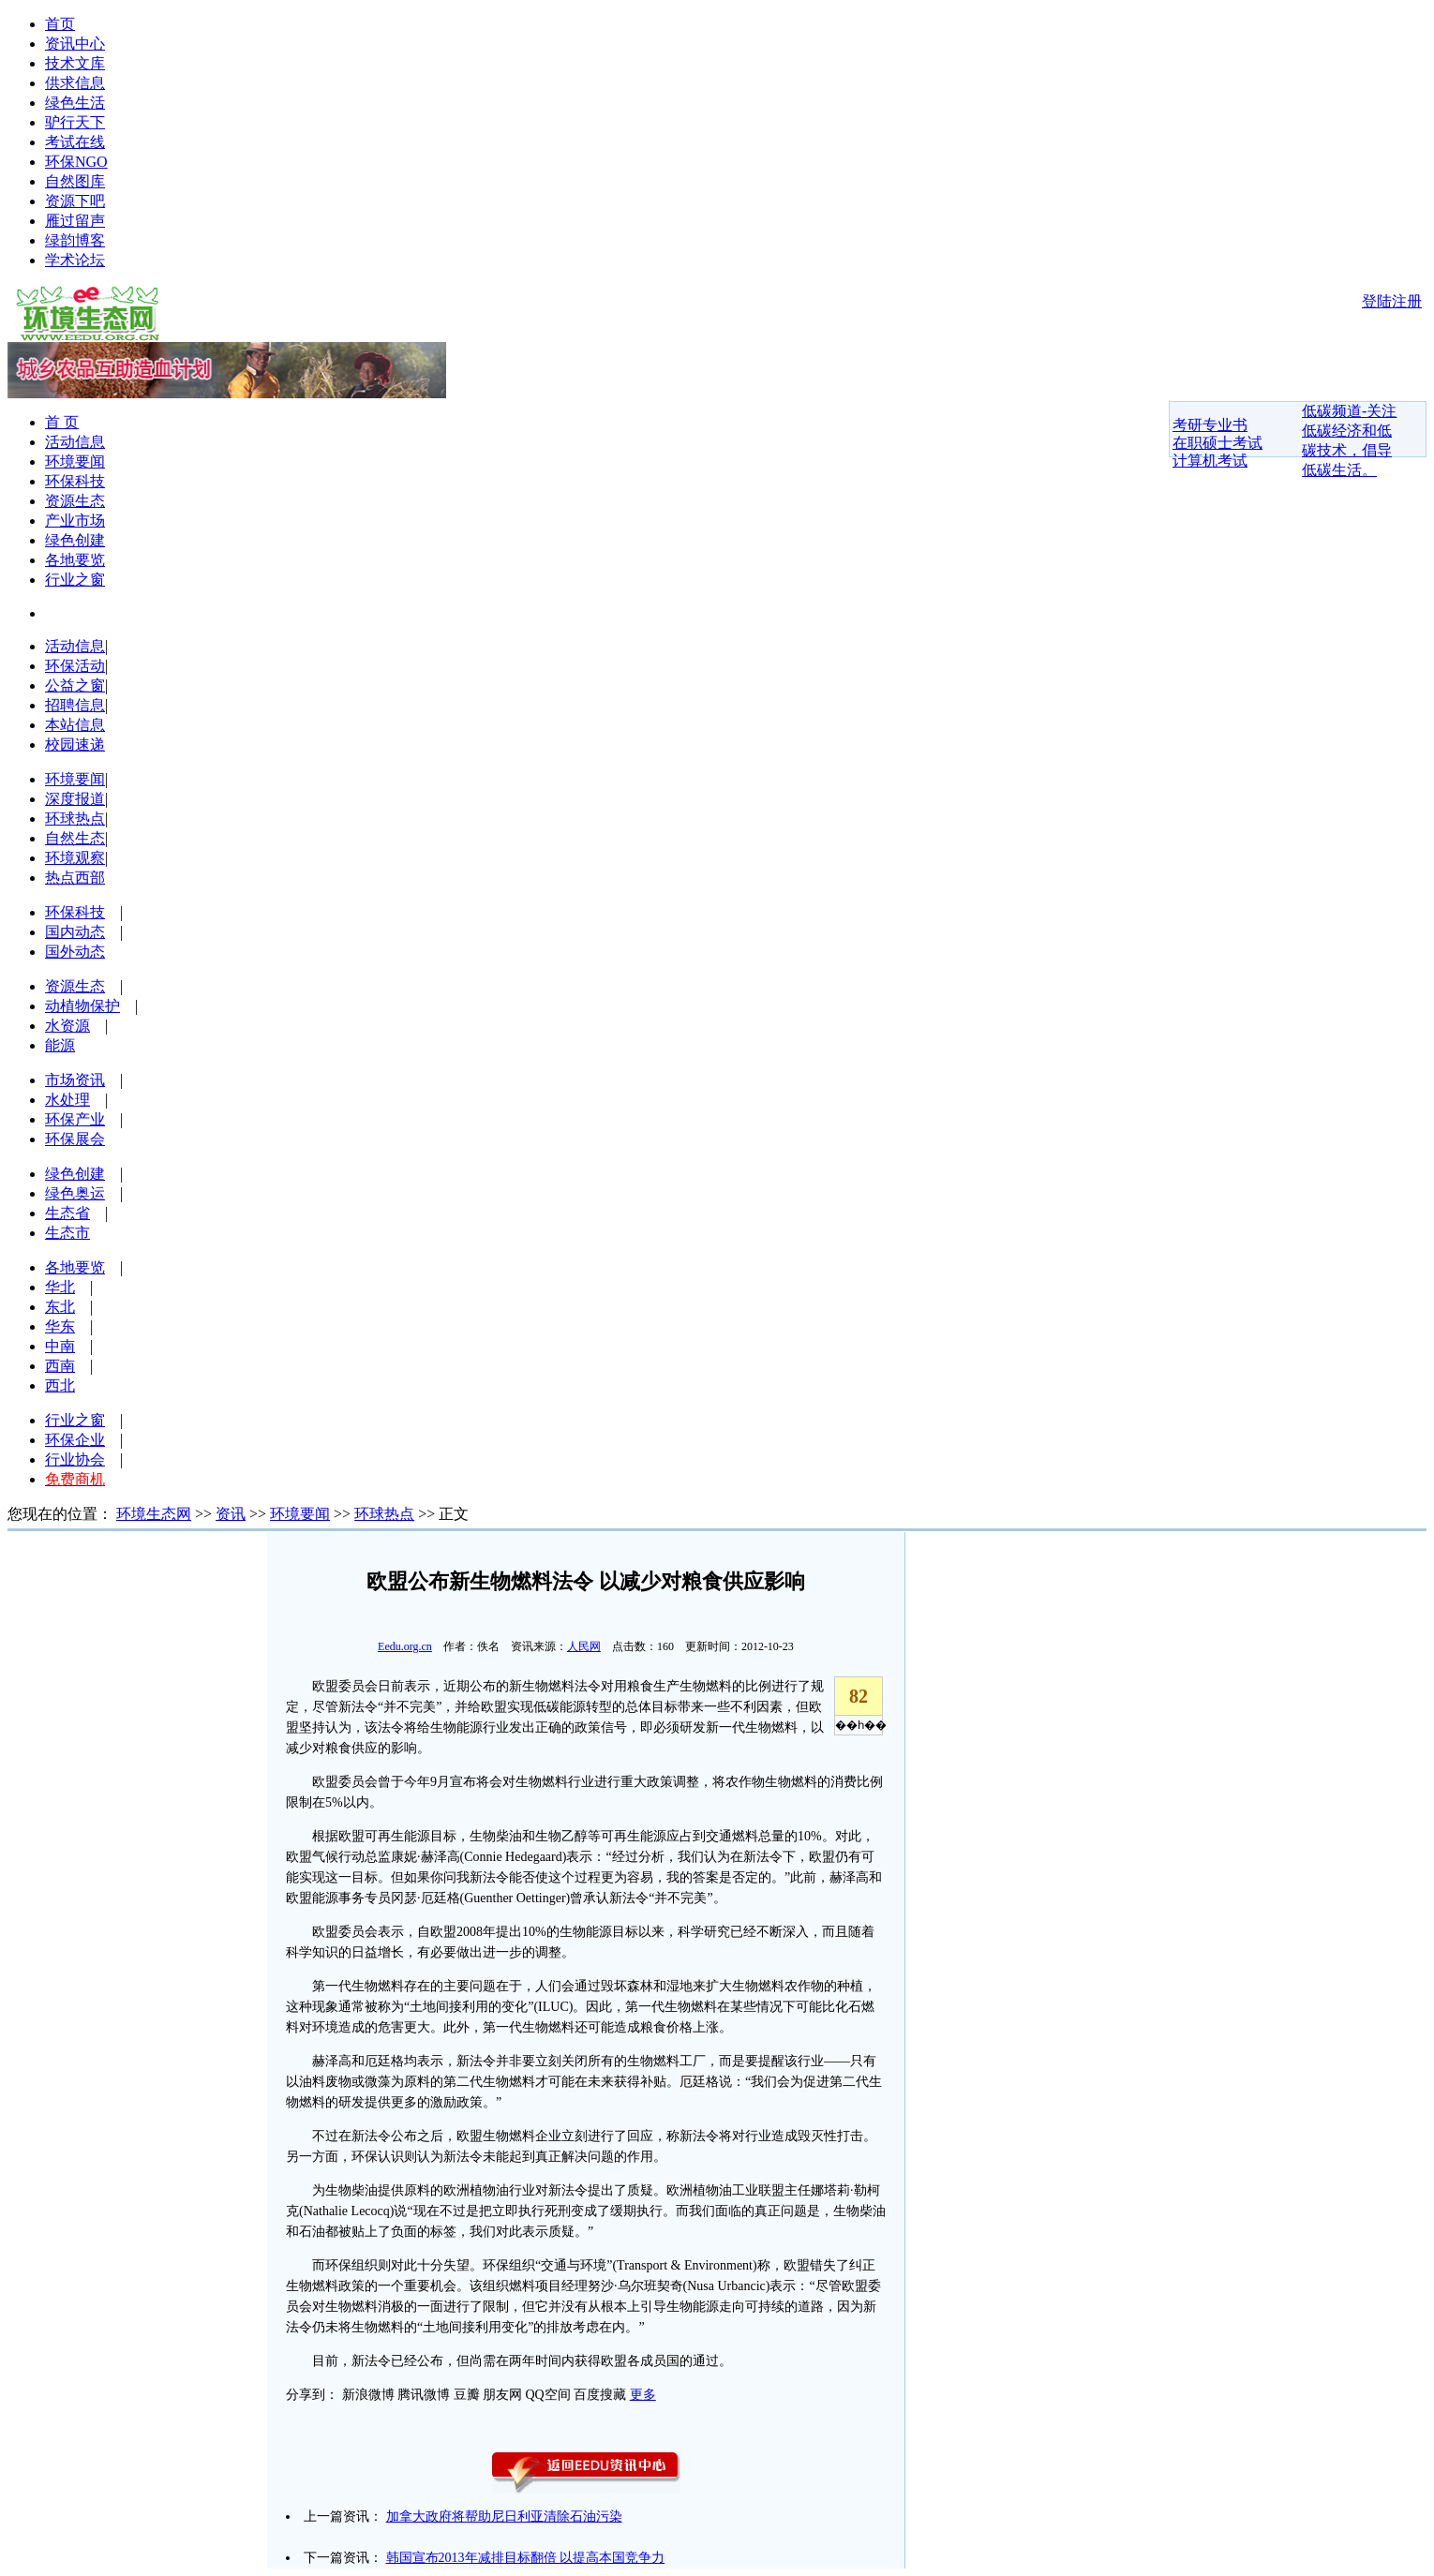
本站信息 (75, 725)
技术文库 (75, 63)
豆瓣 (467, 2395)
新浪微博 (368, 2395)
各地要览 (75, 560)
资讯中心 (75, 44)
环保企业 (75, 1440)
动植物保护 (82, 1006)
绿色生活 (75, 103)
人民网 (584, 1646)
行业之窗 (75, 580)
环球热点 (75, 818)
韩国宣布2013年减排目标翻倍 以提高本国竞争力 (525, 2558)
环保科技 (75, 481)
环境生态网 (153, 1514)
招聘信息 (75, 705)
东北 (60, 1307)
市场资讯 (75, 1080)
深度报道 (75, 799)
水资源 (67, 1026)
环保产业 (75, 1119)
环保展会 (75, 1139)
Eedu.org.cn (405, 1646)
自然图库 (75, 181)
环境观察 (75, 858)
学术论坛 (75, 260)
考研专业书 (1210, 425)
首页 (60, 24)
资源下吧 (75, 201)
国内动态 (75, 932)
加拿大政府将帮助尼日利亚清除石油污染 (504, 2516)
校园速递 (75, 744)
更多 (643, 2395)
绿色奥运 (75, 1193)
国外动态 (75, 952)
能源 (60, 1045)
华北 (60, 1287)
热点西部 (75, 878)
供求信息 (75, 83)
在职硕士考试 (1217, 443)
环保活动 (75, 666)
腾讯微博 (423, 2395)
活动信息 (75, 442)
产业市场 (75, 521)
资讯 (231, 1514)
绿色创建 (75, 540)
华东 (60, 1326)
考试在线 (75, 142)
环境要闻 (75, 461)
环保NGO (76, 162)
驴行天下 (75, 122)
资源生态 (75, 501)
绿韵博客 (75, 240)
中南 (60, 1346)
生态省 (67, 1213)
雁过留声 (75, 221)
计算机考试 (1210, 461)
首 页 (62, 422)
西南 (60, 1366)
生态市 (67, 1233)
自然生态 (75, 838)
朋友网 (502, 2395)
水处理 (67, 1100)
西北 (60, 1385)
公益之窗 (75, 685)
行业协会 (75, 1459)
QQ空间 (548, 2395)
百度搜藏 (600, 2395)
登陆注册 (1392, 301)
